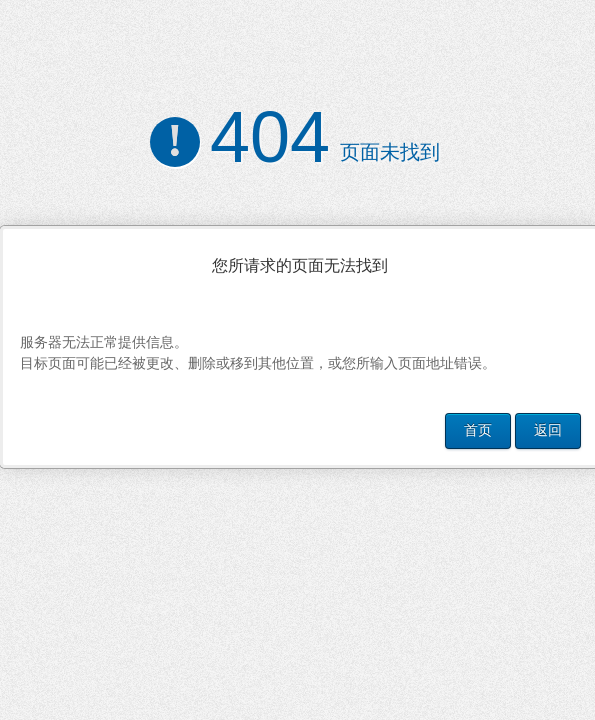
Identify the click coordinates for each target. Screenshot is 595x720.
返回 (548, 430)
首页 (478, 430)
